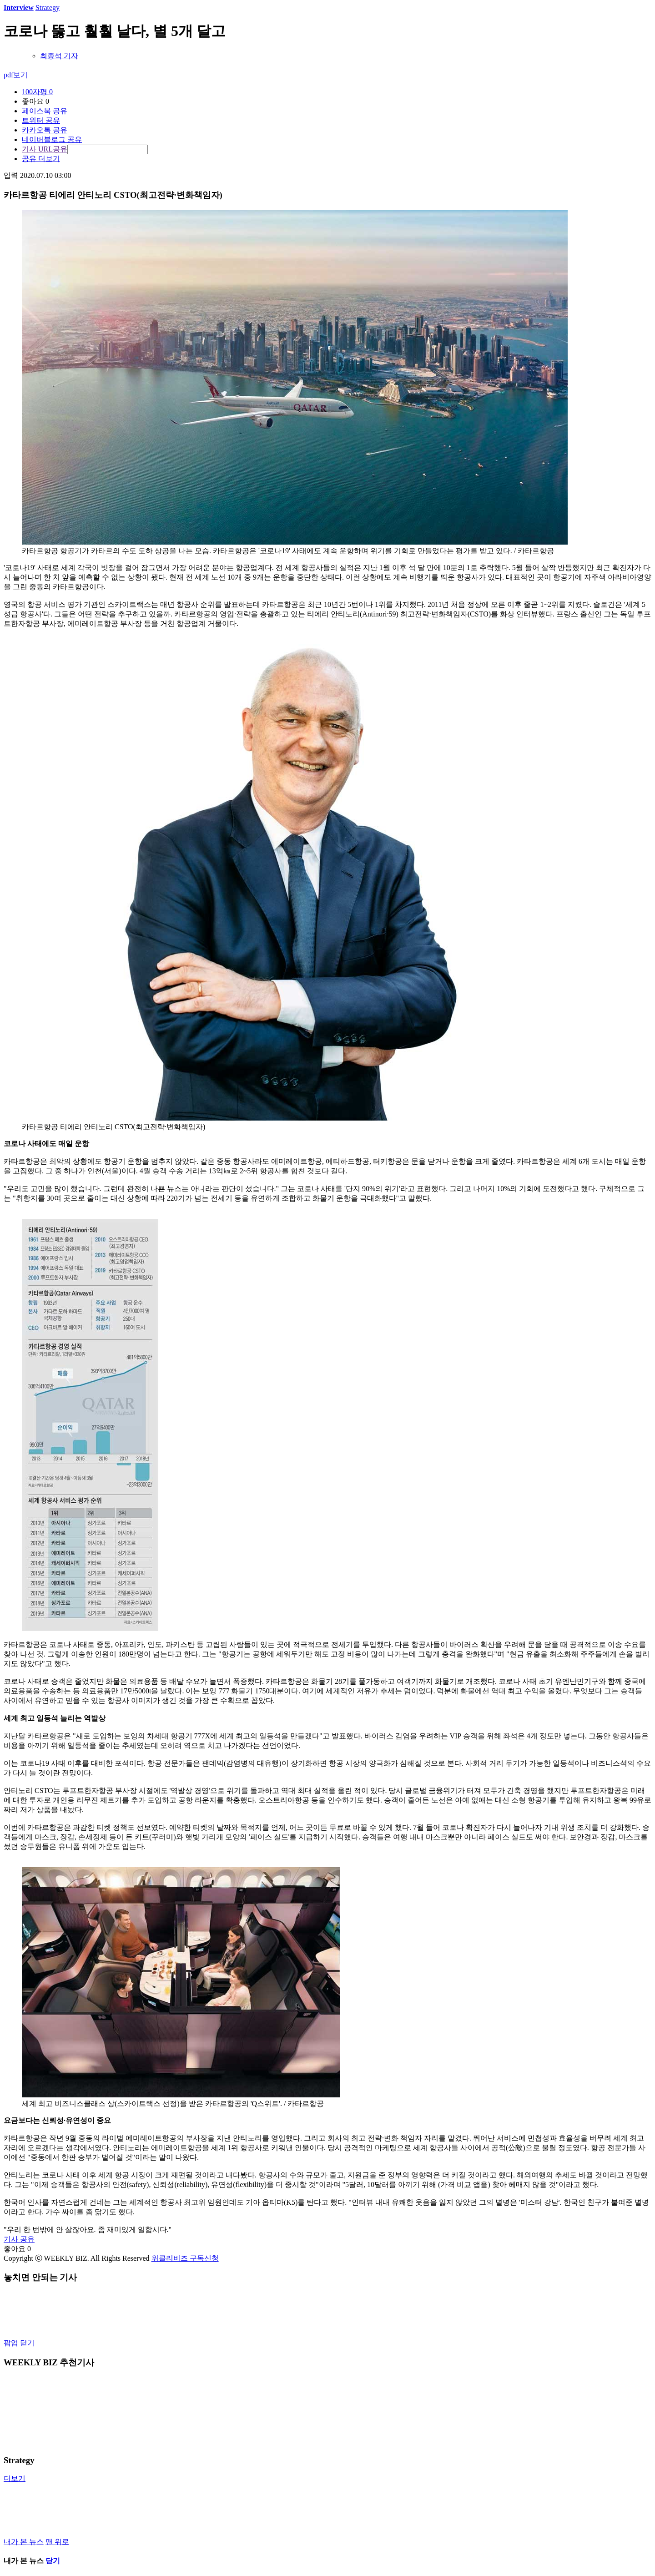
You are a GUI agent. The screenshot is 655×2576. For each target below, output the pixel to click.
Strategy (47, 7)
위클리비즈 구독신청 (185, 2258)
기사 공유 (19, 2239)
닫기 (52, 2561)
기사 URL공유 (44, 149)
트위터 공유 (41, 120)
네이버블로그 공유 (52, 139)
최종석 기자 (59, 56)
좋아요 (35, 101)
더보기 (14, 2478)
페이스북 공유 (44, 111)
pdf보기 (16, 75)
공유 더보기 (41, 158)
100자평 (37, 92)
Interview (19, 7)
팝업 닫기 (19, 2343)
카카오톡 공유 (44, 130)
